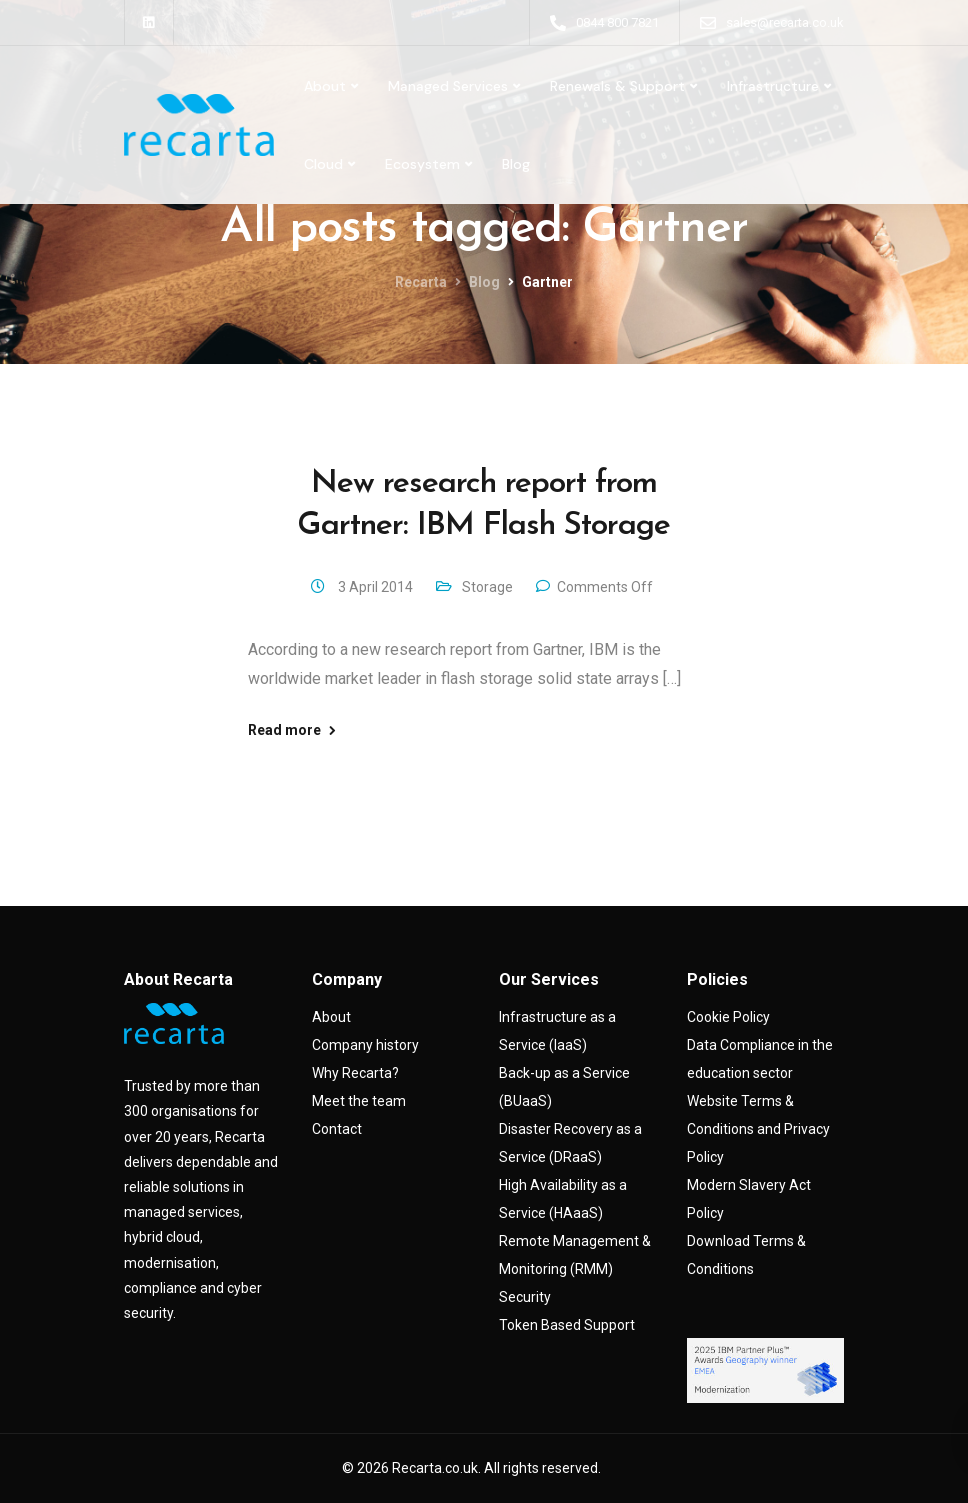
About (325, 86)
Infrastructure (773, 86)
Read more (284, 730)
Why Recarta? (355, 1073)
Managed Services (448, 86)
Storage (487, 587)
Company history (365, 1045)
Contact (337, 1129)
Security (525, 1297)
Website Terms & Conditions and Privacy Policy (758, 1129)
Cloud (323, 164)
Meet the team (359, 1101)
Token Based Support (567, 1325)
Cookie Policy (728, 1017)
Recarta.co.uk (435, 1468)
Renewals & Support (617, 86)
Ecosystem (422, 164)
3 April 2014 (377, 587)
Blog (516, 164)
